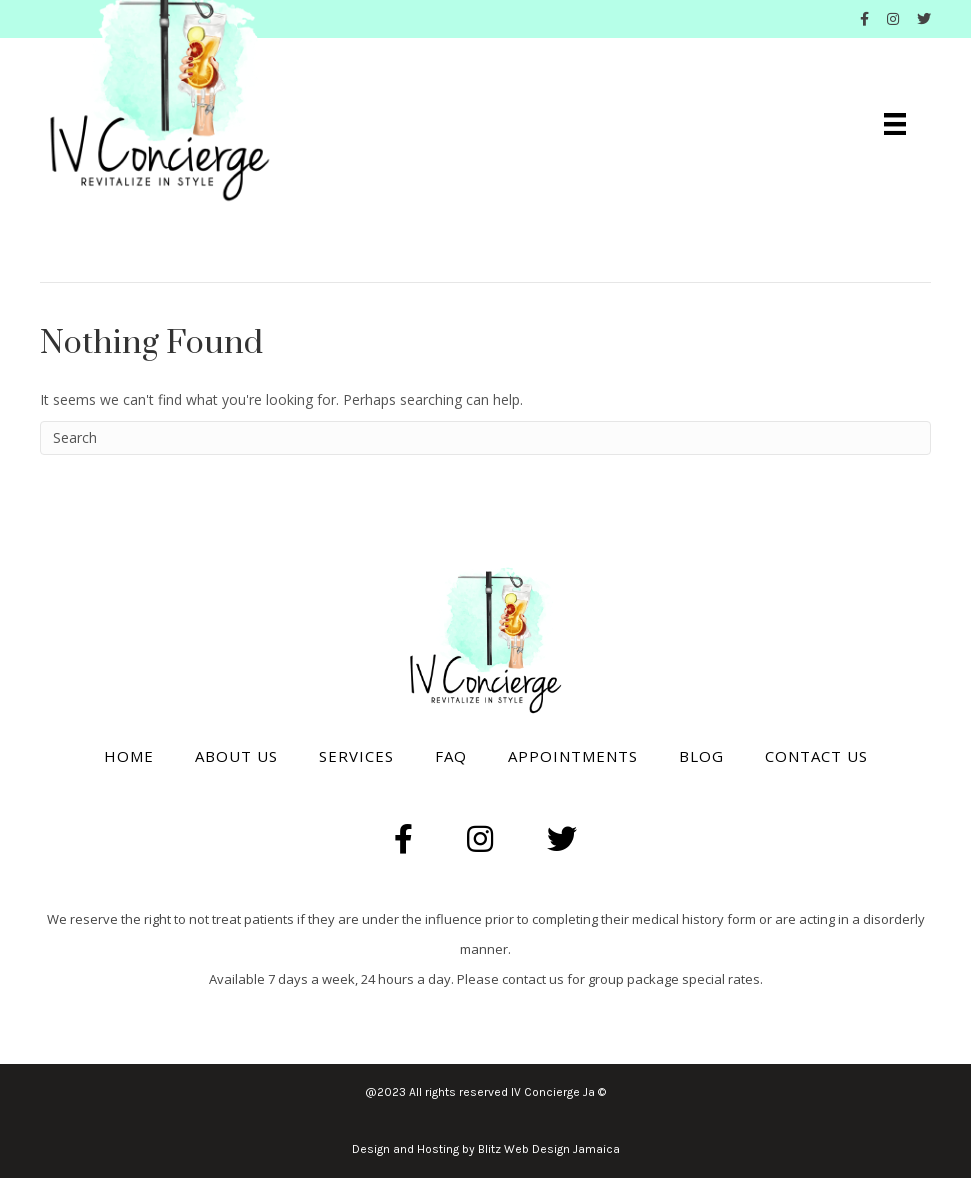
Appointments (573, 756)
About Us (236, 756)
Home (129, 756)
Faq (451, 756)
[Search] (485, 438)
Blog (701, 756)
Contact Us (816, 756)
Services (356, 756)
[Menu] (895, 123)
